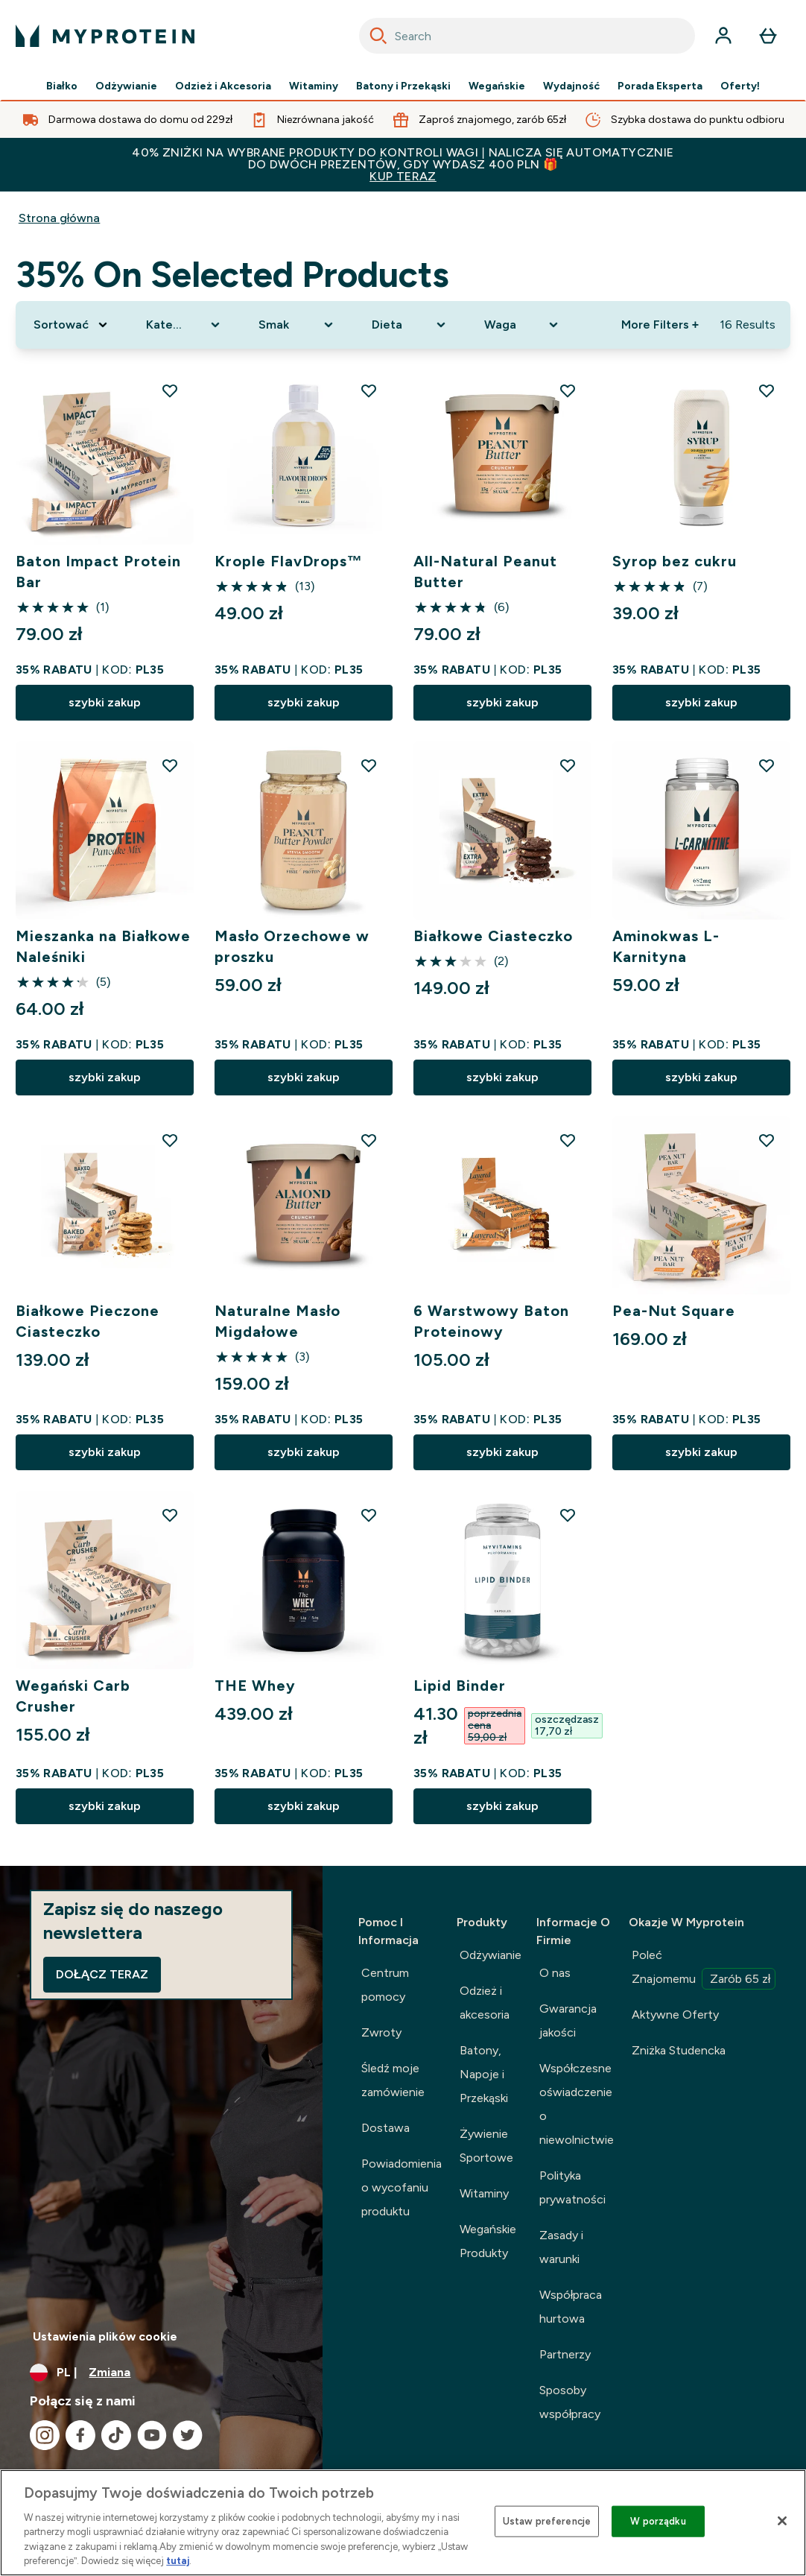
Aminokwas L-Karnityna (666, 946)
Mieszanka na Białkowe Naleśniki (103, 946)
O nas (555, 1973)
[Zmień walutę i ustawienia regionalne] (161, 2373)
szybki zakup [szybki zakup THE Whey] (303, 1806)
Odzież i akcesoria (485, 2003)
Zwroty (381, 2032)
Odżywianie (126, 86)
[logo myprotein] (105, 36)
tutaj (177, 2560)
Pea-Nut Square (673, 1311)
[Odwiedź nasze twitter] (188, 2435)
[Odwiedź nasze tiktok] (116, 2435)
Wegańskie (497, 86)
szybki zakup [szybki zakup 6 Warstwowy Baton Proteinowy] (502, 1452)
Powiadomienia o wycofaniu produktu (401, 2187)
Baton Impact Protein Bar (98, 571)
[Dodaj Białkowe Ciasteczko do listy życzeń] (568, 765)
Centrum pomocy (385, 1985)
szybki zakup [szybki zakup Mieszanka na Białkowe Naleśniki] (105, 1077)
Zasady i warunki (561, 2247)
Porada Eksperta (660, 86)
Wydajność (571, 86)
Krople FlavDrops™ (289, 561)
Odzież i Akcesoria (223, 86)
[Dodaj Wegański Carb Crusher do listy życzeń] (170, 1515)
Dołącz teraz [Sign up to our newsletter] (102, 1974)
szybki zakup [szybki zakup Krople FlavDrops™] (303, 702)
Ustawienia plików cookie (105, 2336)
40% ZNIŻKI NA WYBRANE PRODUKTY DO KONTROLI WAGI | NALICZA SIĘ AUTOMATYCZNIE (403, 164)
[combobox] (527, 36)
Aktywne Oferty (675, 2014)
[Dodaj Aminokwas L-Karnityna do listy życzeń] (766, 765)
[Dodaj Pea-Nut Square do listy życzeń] (766, 1140)
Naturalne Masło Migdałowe (278, 1321)
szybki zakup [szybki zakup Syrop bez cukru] (701, 702)
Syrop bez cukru (674, 561)
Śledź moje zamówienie (393, 2080)
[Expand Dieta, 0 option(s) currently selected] (410, 325)
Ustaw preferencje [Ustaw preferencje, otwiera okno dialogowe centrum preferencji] (547, 2521)
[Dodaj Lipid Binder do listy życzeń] (568, 1515)
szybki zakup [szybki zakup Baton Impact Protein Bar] (105, 702)
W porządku (657, 2521)
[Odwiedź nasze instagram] (45, 2435)
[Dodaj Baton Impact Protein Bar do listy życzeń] (170, 390)
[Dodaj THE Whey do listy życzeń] (369, 1515)
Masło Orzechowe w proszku (292, 946)
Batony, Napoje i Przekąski (484, 2074)
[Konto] (723, 35)
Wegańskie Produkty (488, 2241)
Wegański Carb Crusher (73, 1696)
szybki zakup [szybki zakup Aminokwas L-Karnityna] (701, 1077)
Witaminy (313, 86)
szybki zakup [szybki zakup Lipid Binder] (502, 1806)
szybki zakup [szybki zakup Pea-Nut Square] (701, 1452)
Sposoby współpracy (570, 2402)
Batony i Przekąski (403, 86)
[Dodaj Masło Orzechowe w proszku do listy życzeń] (369, 765)
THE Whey (255, 1685)
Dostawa (385, 2128)
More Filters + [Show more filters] (660, 324)
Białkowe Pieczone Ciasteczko (88, 1321)
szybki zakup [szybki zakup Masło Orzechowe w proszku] (303, 1077)
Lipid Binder (459, 1685)
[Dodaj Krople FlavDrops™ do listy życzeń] (369, 390)
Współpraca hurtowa (571, 2307)
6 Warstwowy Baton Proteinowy (491, 1321)
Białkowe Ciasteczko (493, 936)
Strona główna (60, 218)
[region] (403, 2522)
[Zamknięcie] (782, 2520)
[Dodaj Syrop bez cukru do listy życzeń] (766, 390)
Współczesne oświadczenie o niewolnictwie (576, 2104)
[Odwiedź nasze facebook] (80, 2435)
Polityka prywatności (572, 2187)
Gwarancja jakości (568, 2020)
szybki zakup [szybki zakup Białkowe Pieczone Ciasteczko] (105, 1452)
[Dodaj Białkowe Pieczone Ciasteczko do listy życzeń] (170, 1140)
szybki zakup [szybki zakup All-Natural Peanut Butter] (502, 702)
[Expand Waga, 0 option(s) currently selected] (522, 325)
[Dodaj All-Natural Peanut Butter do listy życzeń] (568, 390)
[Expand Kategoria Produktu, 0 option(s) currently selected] (184, 325)
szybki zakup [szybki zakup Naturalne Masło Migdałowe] (303, 1452)
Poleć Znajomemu (704, 1969)
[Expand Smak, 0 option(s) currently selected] (297, 325)
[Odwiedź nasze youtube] (152, 2435)
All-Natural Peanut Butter (485, 571)
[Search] (378, 36)
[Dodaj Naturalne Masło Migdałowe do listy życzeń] (369, 1140)
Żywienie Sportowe (486, 2146)
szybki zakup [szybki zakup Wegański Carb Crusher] (105, 1806)
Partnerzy (565, 2354)
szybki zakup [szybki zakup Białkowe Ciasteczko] (502, 1077)
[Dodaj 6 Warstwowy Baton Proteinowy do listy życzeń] (568, 1140)
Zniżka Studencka (679, 2050)
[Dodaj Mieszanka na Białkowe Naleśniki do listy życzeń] (170, 765)
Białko (61, 86)
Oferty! (740, 86)
